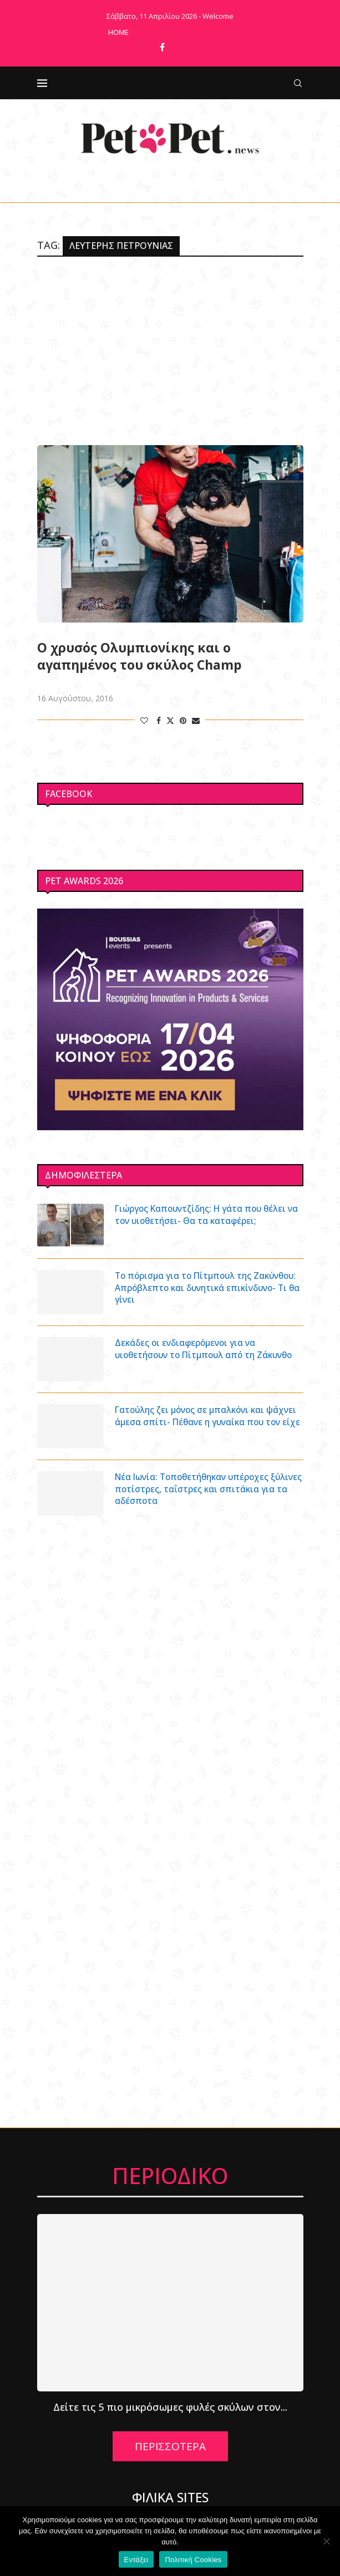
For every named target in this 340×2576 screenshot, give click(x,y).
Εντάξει (136, 2559)
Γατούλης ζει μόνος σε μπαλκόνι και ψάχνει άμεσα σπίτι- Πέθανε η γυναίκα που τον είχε (200, 1422)
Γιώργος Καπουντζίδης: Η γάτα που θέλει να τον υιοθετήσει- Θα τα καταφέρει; (205, 1215)
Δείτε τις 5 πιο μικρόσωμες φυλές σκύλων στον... (170, 2407)
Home (118, 32)
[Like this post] (144, 720)
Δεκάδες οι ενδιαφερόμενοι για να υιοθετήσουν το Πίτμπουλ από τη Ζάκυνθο (209, 1349)
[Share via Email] (196, 720)
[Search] (297, 83)
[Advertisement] (170, 351)
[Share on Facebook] (158, 720)
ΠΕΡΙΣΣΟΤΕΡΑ (170, 2446)
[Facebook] (162, 47)
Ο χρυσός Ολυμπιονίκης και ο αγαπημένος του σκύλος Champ (139, 656)
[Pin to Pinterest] (183, 720)
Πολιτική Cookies (193, 2559)
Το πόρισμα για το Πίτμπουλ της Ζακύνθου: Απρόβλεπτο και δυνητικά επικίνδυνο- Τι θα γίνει (195, 1288)
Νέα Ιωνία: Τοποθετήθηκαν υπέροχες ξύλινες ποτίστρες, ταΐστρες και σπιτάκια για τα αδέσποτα (206, 1489)
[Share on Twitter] (170, 720)
